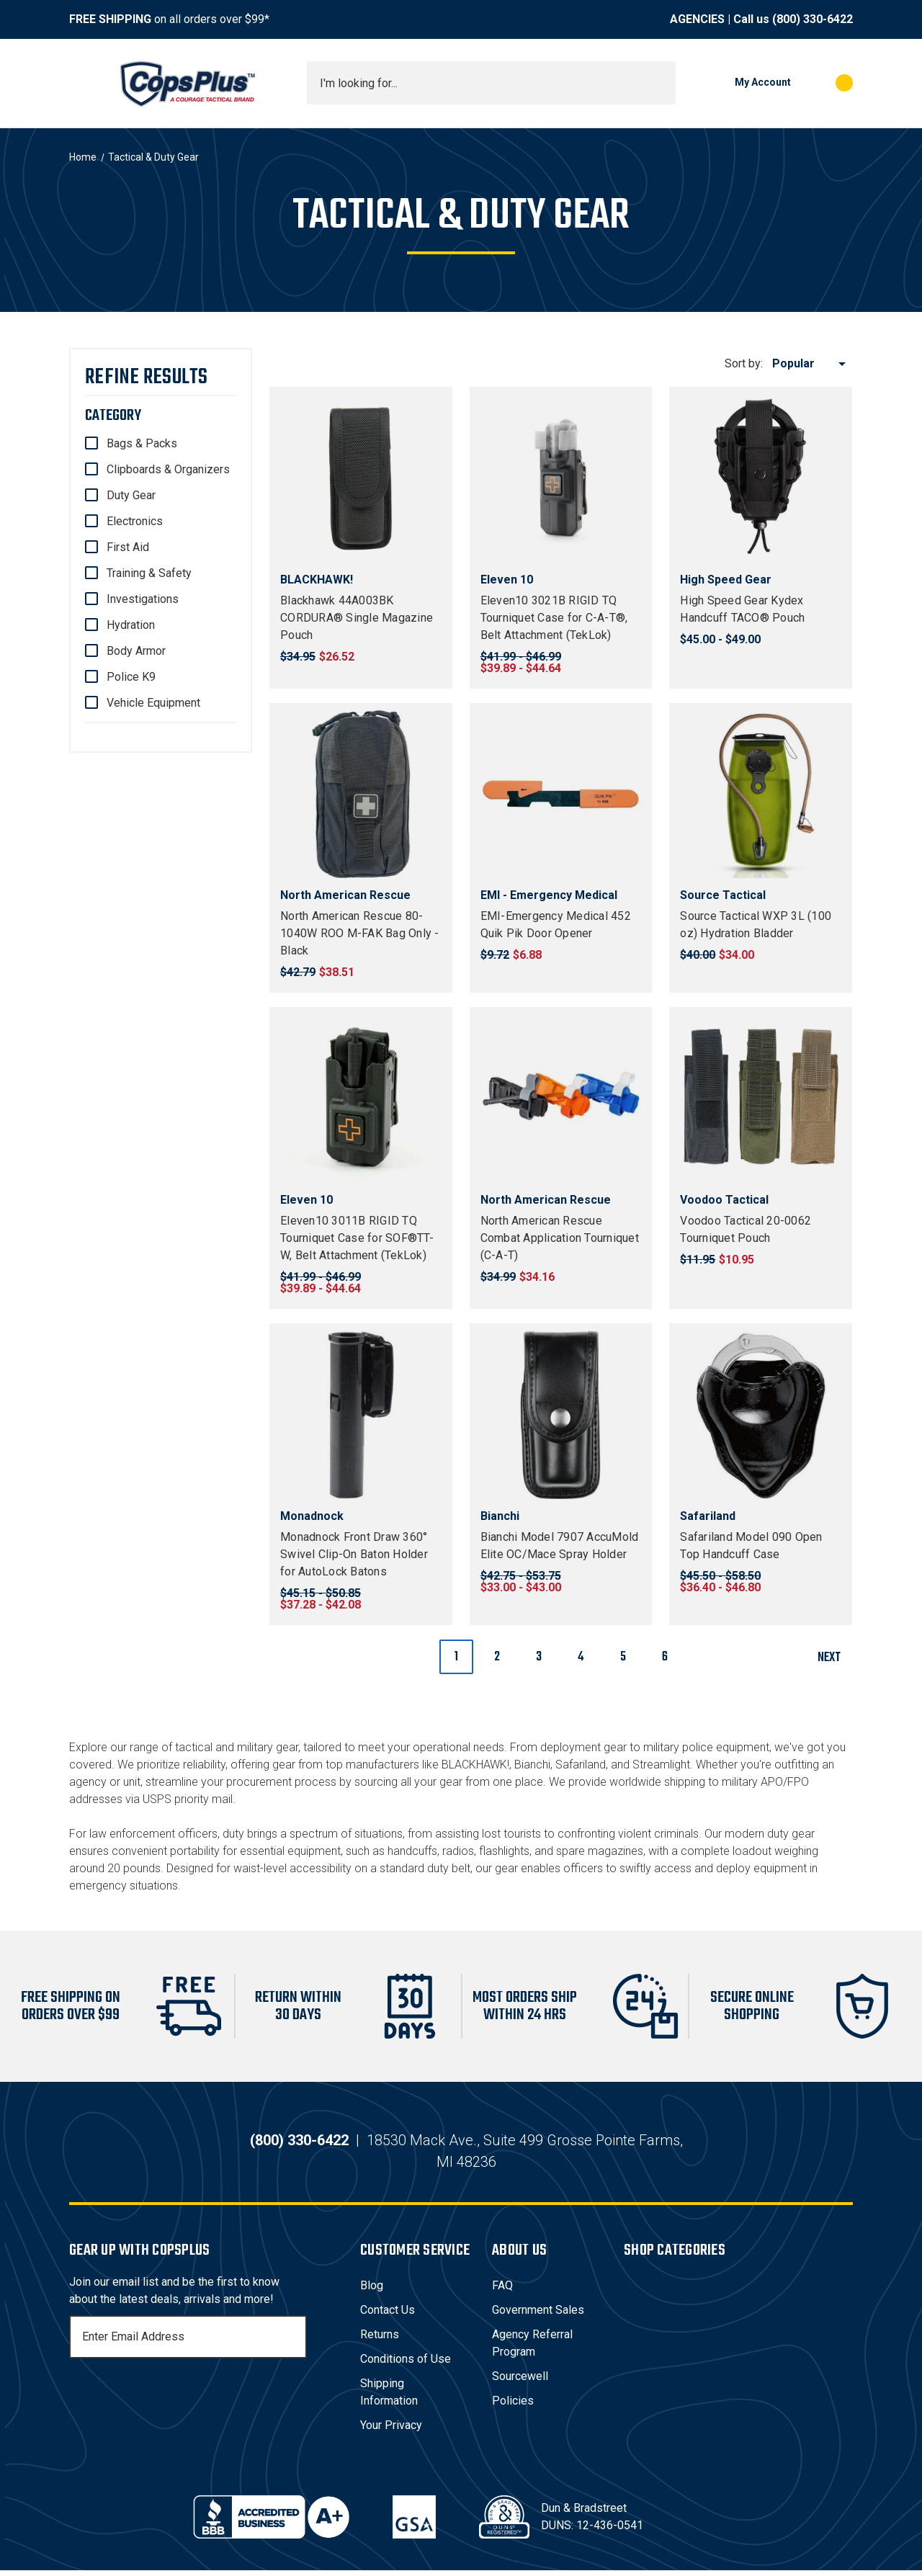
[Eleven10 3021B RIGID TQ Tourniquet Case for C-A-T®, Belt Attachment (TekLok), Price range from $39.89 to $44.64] (561, 478)
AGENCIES (697, 19)
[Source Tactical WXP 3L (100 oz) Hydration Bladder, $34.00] (760, 794)
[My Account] (740, 83)
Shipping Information (389, 2397)
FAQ (502, 2291)
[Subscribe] (294, 2342)
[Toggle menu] (82, 83)
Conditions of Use (405, 2364)
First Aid (128, 547)
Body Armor (136, 651)
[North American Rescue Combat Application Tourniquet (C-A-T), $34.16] (561, 1098)
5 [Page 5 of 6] (623, 1657)
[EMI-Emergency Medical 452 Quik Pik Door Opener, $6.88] (561, 794)
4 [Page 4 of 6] (581, 1657)
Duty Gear (131, 495)
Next (834, 1657)
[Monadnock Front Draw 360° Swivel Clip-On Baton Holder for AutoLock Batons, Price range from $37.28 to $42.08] (361, 1415)
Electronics (135, 521)
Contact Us (387, 2315)
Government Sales (538, 2315)
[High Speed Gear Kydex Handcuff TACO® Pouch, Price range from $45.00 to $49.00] (760, 478)
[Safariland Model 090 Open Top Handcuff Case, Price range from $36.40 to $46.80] (760, 1415)
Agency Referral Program (532, 2348)
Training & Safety (149, 573)
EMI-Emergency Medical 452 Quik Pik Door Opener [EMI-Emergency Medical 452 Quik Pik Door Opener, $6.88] (555, 924)
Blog (371, 2291)
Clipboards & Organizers (168, 469)
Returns (379, 2340)
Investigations (143, 599)
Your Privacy (391, 2431)
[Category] (160, 415)
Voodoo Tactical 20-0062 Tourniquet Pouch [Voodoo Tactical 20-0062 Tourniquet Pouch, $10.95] (745, 1229)
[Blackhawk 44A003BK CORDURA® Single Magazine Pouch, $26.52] (361, 478)
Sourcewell (520, 2382)
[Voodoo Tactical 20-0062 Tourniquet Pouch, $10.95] (760, 1098)
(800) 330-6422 (812, 19)
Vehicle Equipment (153, 703)
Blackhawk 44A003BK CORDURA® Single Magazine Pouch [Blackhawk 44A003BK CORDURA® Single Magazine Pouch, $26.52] (356, 618)
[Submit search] (660, 82)
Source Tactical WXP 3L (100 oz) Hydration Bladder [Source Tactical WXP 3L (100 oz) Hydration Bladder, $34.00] (755, 924)
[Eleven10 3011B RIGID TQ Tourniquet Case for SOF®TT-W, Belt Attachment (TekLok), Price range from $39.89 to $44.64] (361, 1098)
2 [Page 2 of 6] (497, 1657)
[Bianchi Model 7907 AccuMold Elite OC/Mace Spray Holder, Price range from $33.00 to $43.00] (561, 1415)
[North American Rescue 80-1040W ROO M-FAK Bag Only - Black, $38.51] (361, 794)
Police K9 (131, 677)
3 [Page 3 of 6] (539, 1657)
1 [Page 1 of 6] (456, 1657)
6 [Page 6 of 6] (665, 1657)
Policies (513, 2406)
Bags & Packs (142, 443)
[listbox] (811, 364)
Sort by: (744, 363)
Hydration (131, 625)
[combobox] (491, 82)
